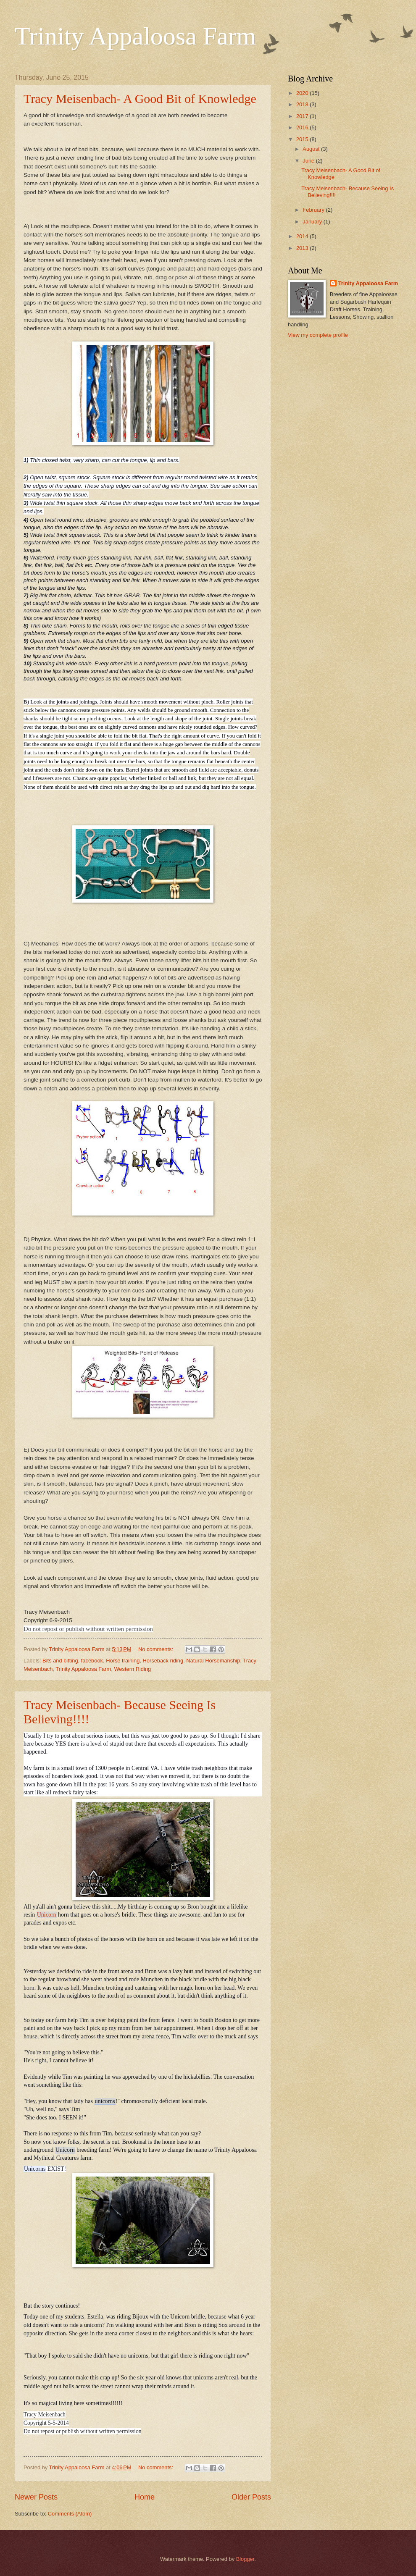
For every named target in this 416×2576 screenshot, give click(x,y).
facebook (92, 1660)
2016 (303, 127)
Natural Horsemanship (213, 1660)
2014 (303, 236)
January (313, 221)
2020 (303, 93)
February (314, 210)
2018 (303, 104)
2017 (303, 116)
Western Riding (132, 1669)
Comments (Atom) (70, 2513)
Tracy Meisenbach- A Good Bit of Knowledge (140, 98)
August (312, 149)
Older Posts (251, 2497)
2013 (303, 248)
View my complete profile (318, 335)
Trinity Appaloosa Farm (135, 36)
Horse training (123, 1660)
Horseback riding (162, 1660)
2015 (303, 139)
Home (144, 2497)
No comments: (156, 1649)
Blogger (245, 2559)
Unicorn (46, 1915)
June (309, 161)
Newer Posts (36, 2497)
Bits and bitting (60, 1660)
